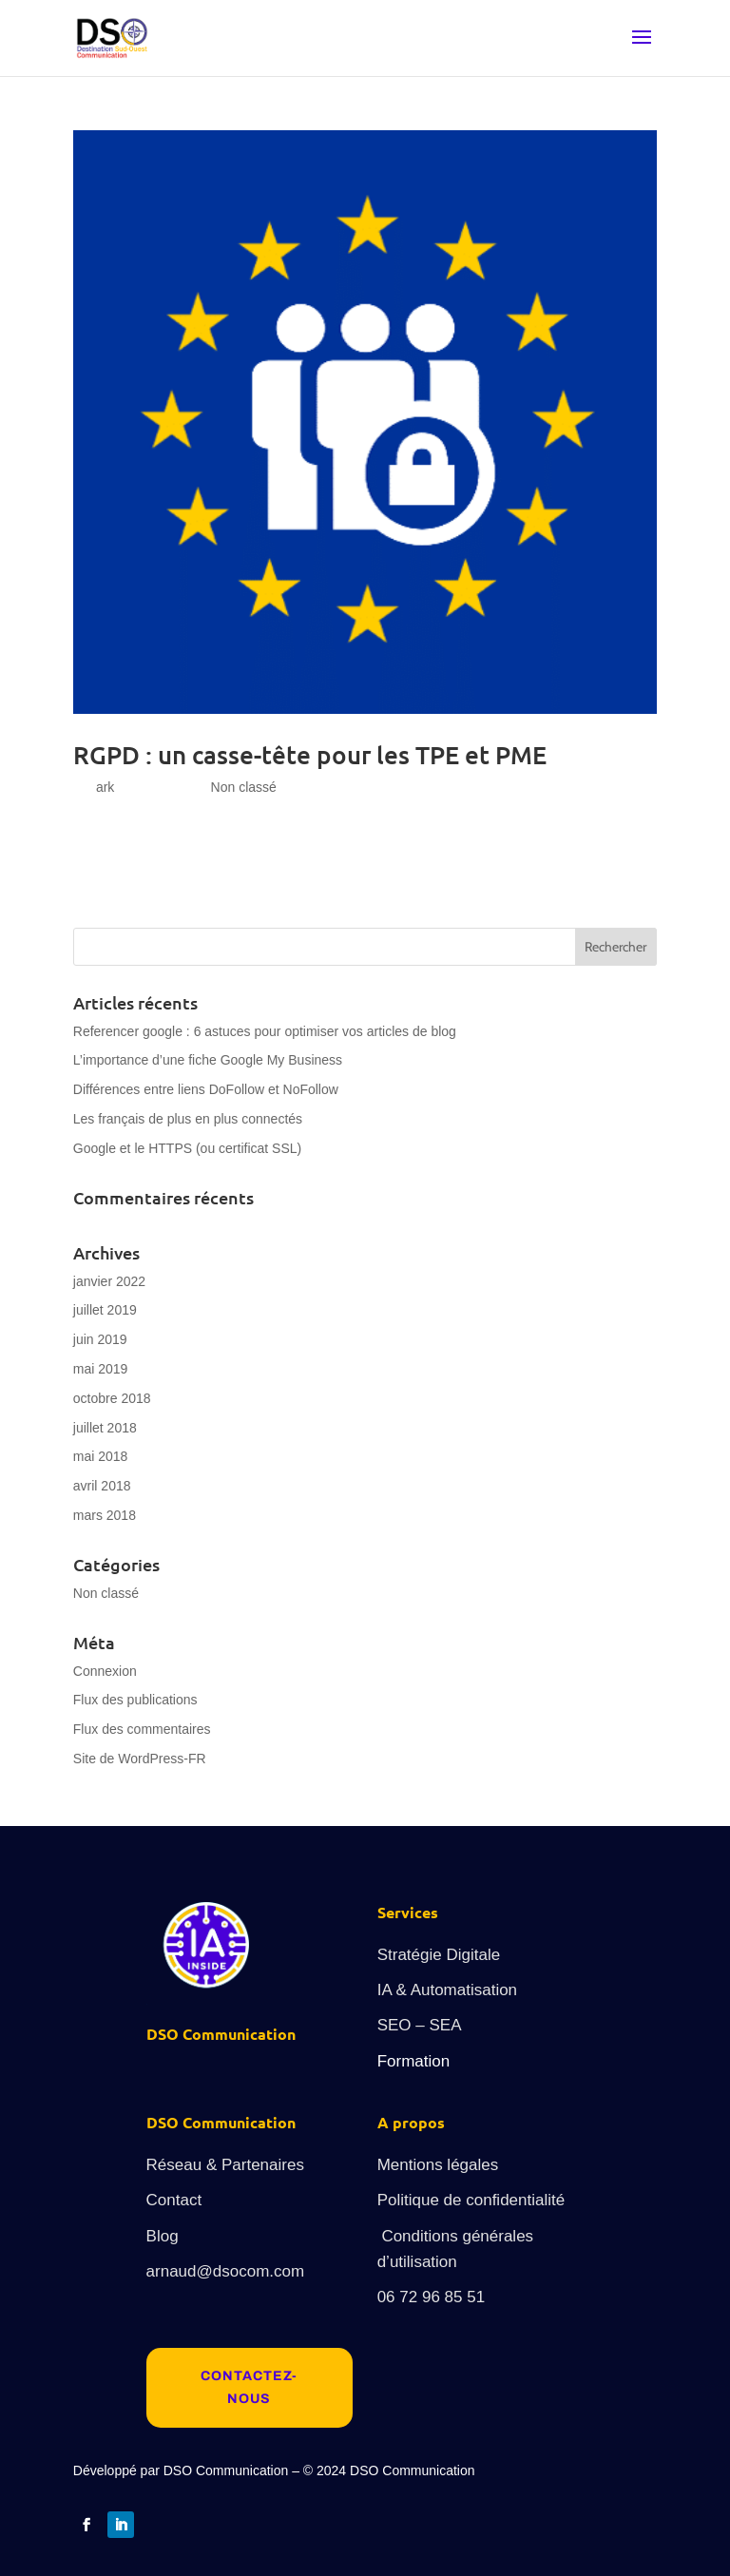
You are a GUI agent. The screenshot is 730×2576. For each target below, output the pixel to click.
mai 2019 (100, 1368)
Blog (162, 2236)
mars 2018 (104, 1515)
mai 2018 (100, 1456)
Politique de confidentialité (471, 2200)
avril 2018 (102, 1485)
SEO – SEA (419, 2025)
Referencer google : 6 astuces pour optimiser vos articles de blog (264, 1031)
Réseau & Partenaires (225, 2165)
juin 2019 (100, 1339)
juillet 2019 (105, 1309)
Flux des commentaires (142, 1729)
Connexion (105, 1671)
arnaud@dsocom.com (225, 2271)
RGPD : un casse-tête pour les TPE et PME (310, 754)
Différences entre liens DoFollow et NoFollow (205, 1089)
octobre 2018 (112, 1398)
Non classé (244, 787)
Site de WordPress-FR (139, 1758)
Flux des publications (135, 1699)
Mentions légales (438, 2165)
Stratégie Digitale (438, 1955)
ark (105, 787)
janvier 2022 (109, 1281)
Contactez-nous (249, 2387)
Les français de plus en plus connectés (187, 1118)
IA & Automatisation (447, 1990)
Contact (174, 2200)
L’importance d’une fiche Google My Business (207, 1059)
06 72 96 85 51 (431, 2297)
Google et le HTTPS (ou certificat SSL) (187, 1148)
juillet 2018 (105, 1427)
